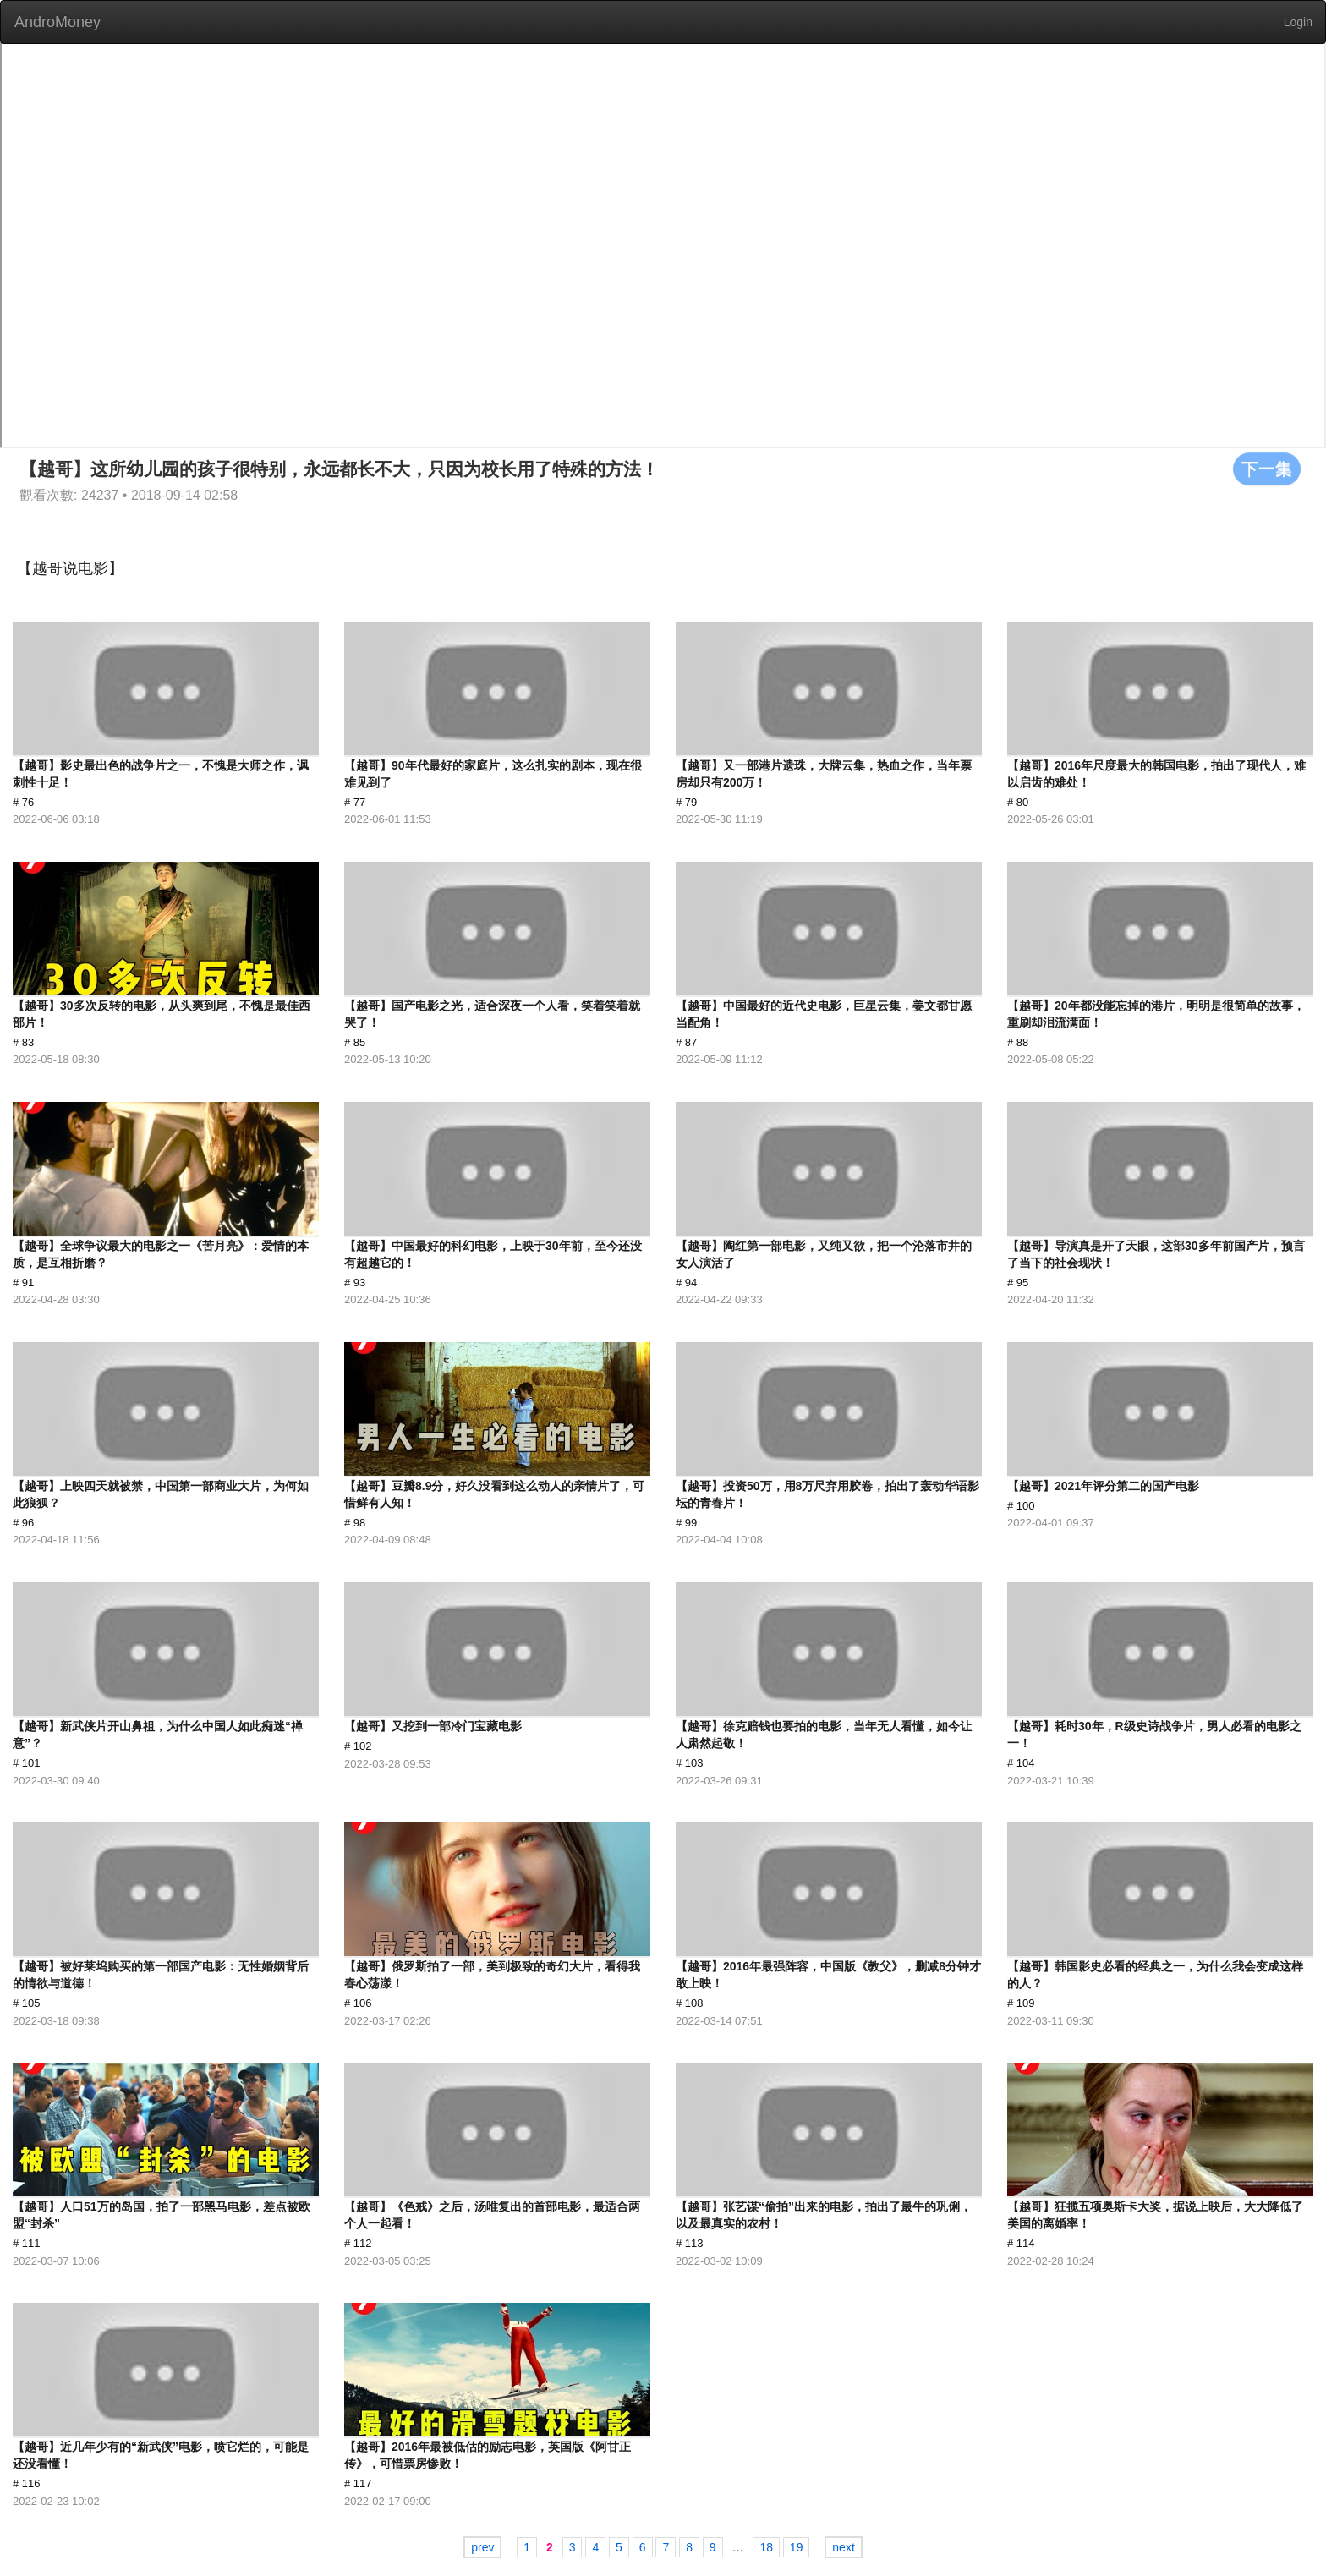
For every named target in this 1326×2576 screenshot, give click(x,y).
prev (482, 2547)
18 (766, 2547)
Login (1298, 22)
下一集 (1266, 468)
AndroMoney (57, 22)
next (843, 2547)
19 (796, 2547)
